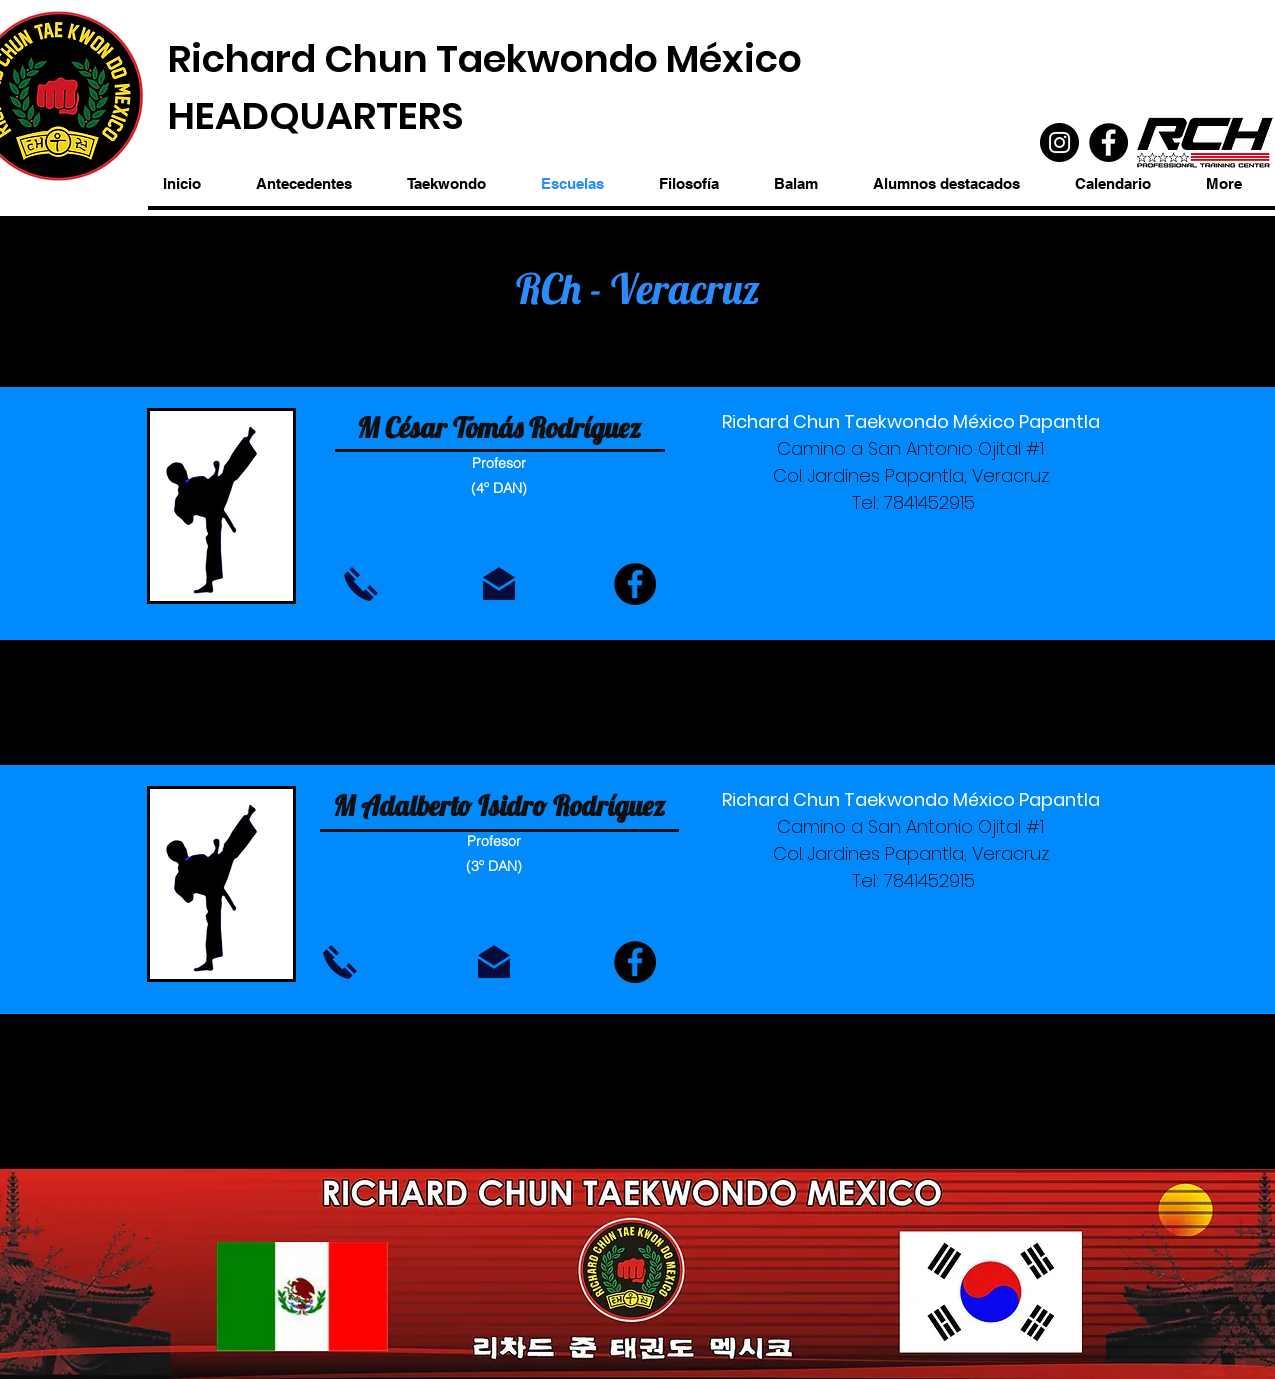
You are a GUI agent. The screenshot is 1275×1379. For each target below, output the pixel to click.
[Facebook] (1108, 142)
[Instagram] (1059, 142)
